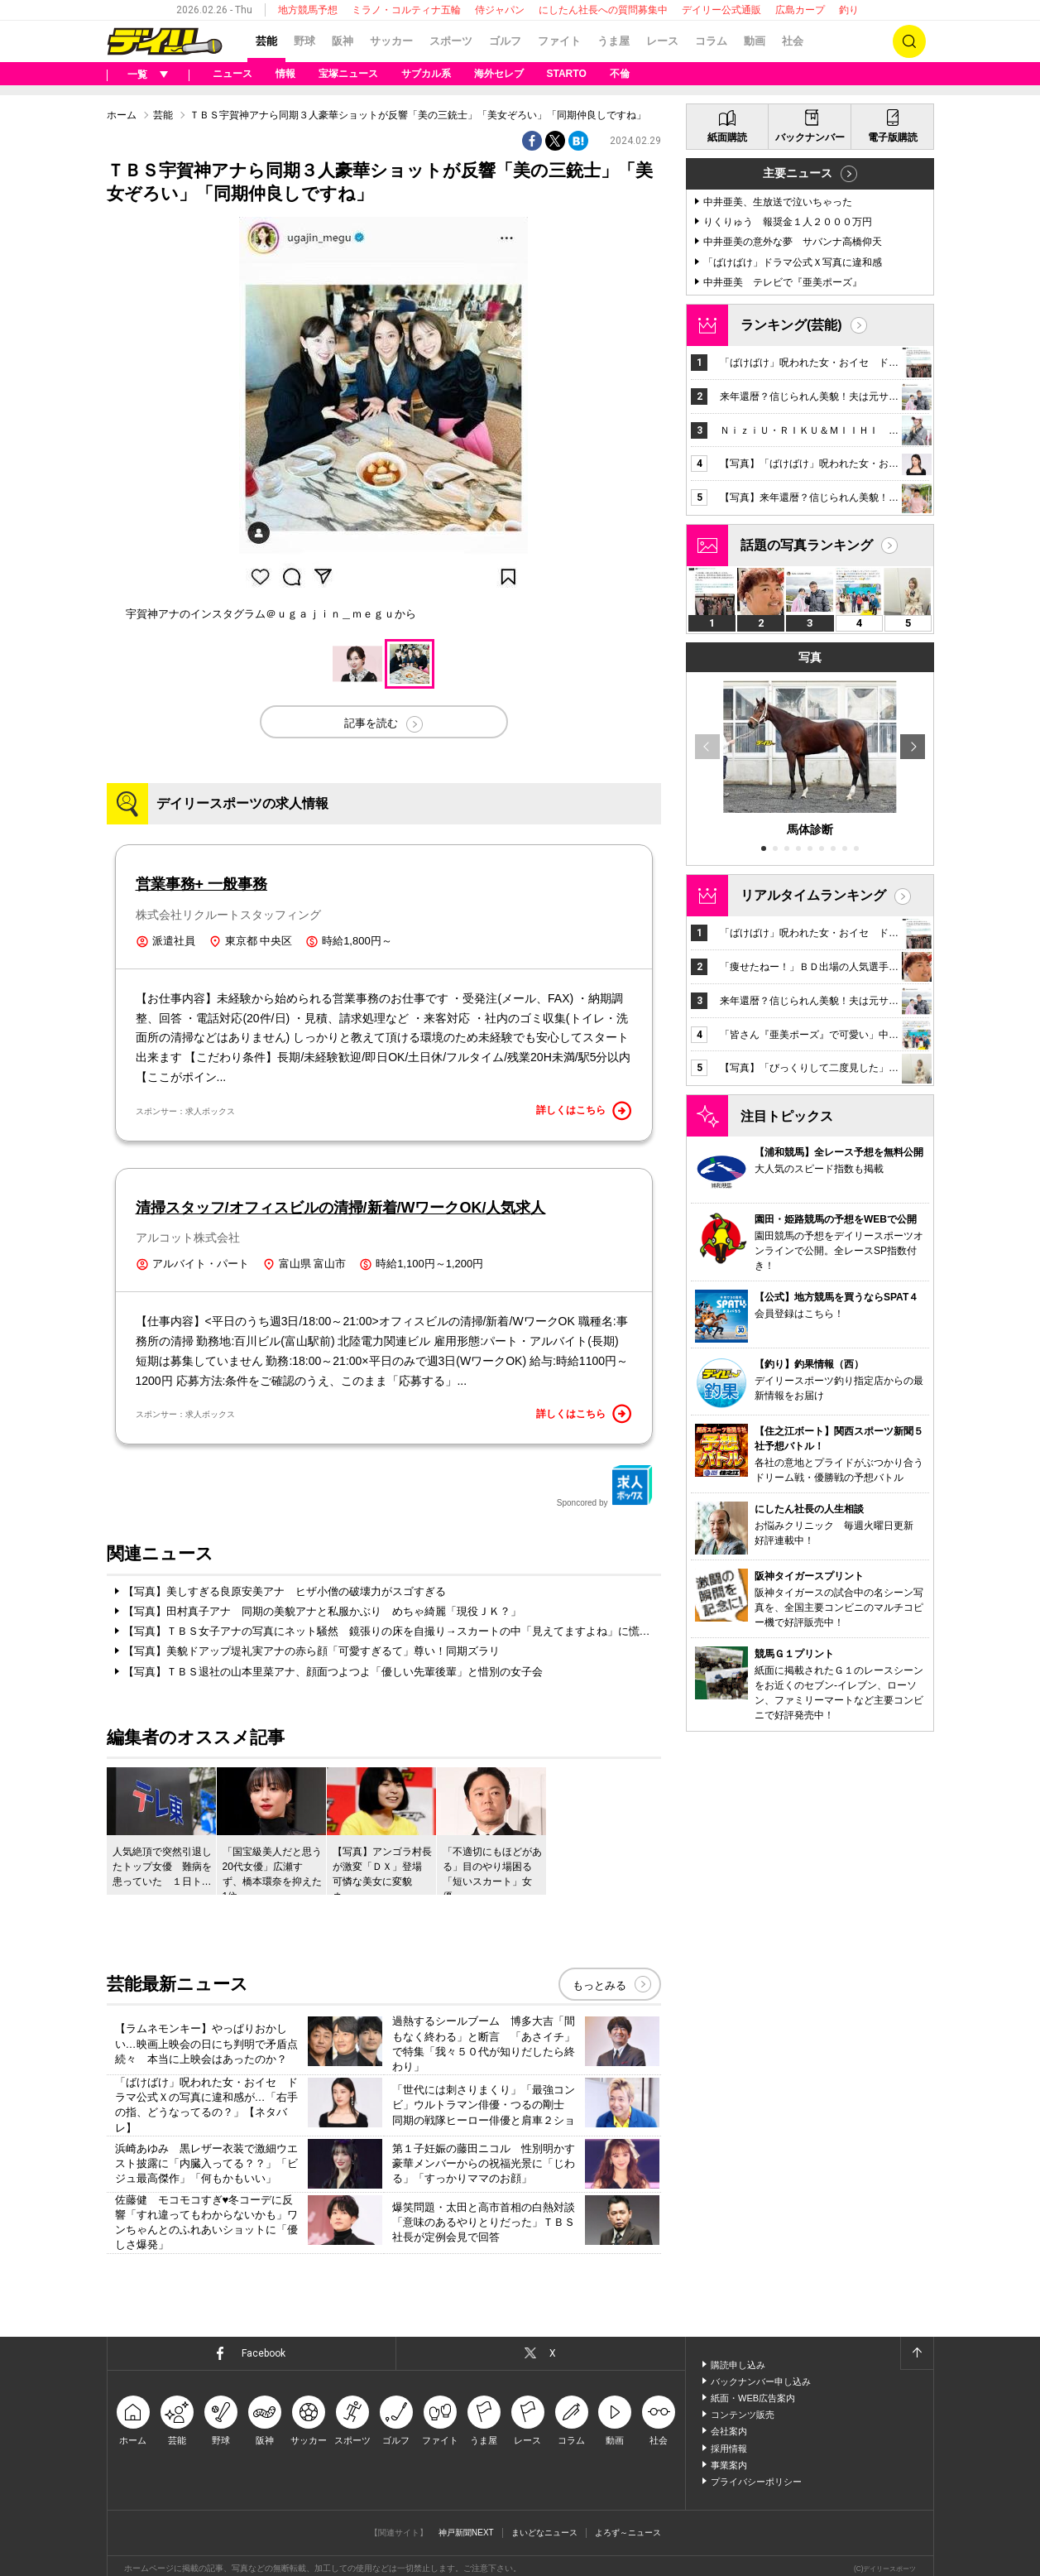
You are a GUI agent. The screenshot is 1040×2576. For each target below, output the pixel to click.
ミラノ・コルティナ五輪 (406, 10)
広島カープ (800, 10)
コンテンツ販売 (742, 2415)
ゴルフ (505, 41)
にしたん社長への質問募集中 (603, 10)
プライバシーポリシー (756, 2482)
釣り (849, 10)
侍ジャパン (500, 10)
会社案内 (729, 2431)
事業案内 (729, 2465)
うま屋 (613, 41)
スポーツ (450, 41)
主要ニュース (797, 173)
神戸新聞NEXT (466, 2532)
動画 (754, 41)
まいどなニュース (544, 2532)
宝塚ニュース (348, 73)
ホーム (122, 115)
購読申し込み (738, 2365)
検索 (909, 41)
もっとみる (599, 1985)
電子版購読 (892, 137)
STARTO (567, 73)
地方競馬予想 (308, 10)
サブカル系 (426, 73)
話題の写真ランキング (806, 545)
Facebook (263, 2353)
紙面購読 (727, 137)
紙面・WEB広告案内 (753, 2398)
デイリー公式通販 (721, 10)
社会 (792, 41)
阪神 (342, 41)
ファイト (559, 41)
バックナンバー (809, 137)
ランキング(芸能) (791, 325)
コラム (711, 41)
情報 (285, 73)
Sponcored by (605, 1485)
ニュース (232, 73)
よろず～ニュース (628, 2532)
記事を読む (371, 723)
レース (662, 41)
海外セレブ (499, 73)
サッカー (391, 41)
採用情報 (729, 2448)
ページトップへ (916, 2353)
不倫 (620, 73)
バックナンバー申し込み (761, 2381)
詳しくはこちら (584, 1111)
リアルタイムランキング (813, 895)
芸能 (266, 41)
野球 (304, 41)
